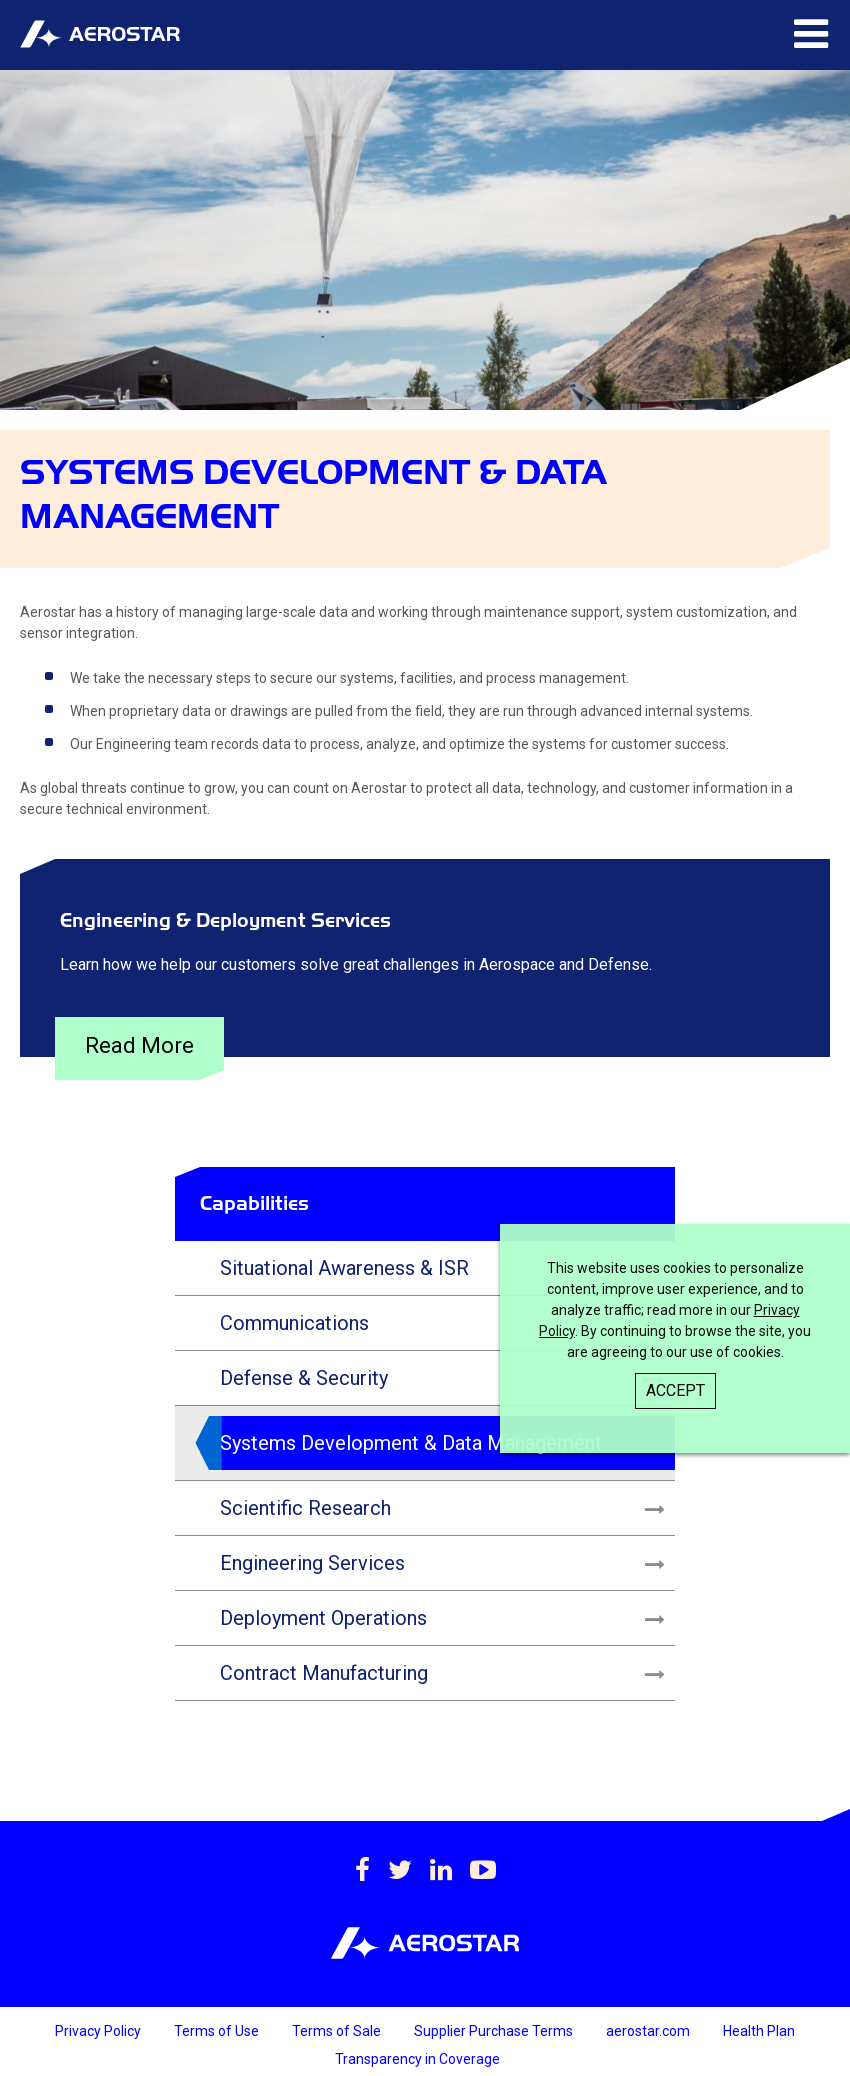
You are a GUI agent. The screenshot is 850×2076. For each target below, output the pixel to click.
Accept (675, 1390)
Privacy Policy (99, 2031)
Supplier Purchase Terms (495, 2031)
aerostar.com (649, 2031)
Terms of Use (218, 2031)
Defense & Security (304, 1378)
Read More (139, 1045)
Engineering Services (312, 1563)
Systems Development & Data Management (411, 1443)
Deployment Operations (323, 1618)
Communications (294, 1323)
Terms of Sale (338, 2031)
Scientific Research (305, 1508)
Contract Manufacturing (324, 1673)
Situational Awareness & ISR (344, 1268)
